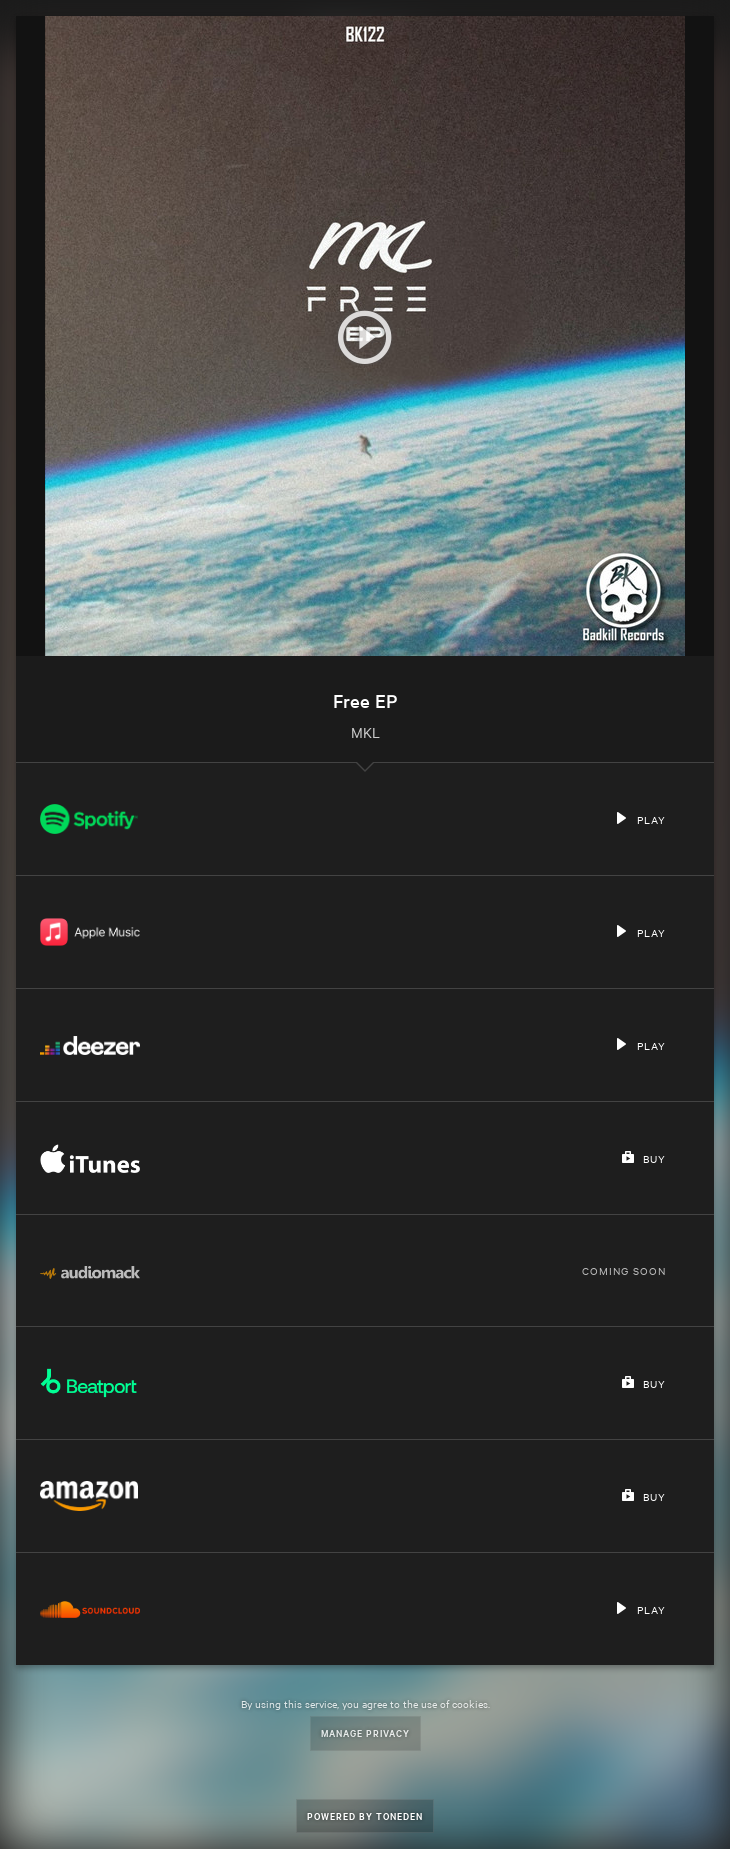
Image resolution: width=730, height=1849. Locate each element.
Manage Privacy (365, 1732)
